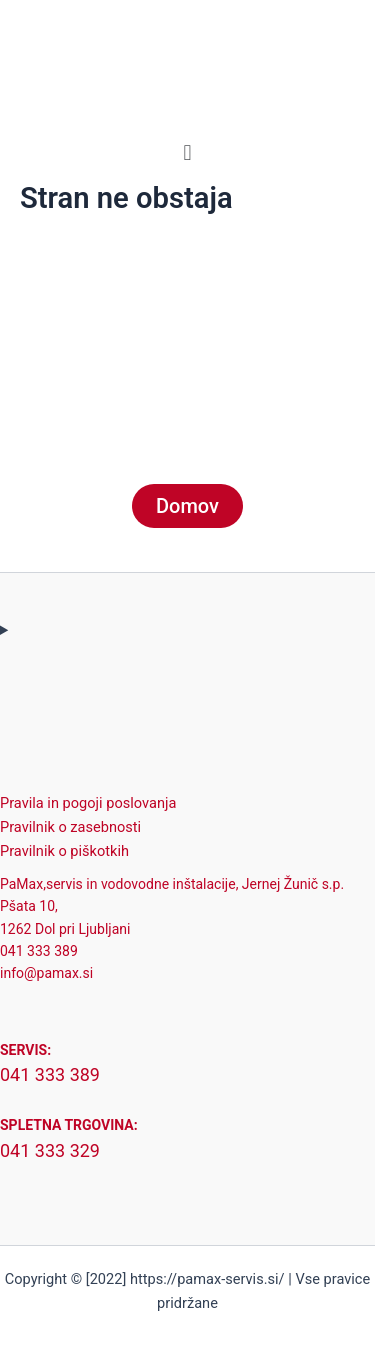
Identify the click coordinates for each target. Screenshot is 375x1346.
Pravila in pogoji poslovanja (88, 803)
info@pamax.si (46, 973)
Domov (187, 506)
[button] (187, 152)
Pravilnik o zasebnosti (70, 827)
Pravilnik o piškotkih (64, 851)
